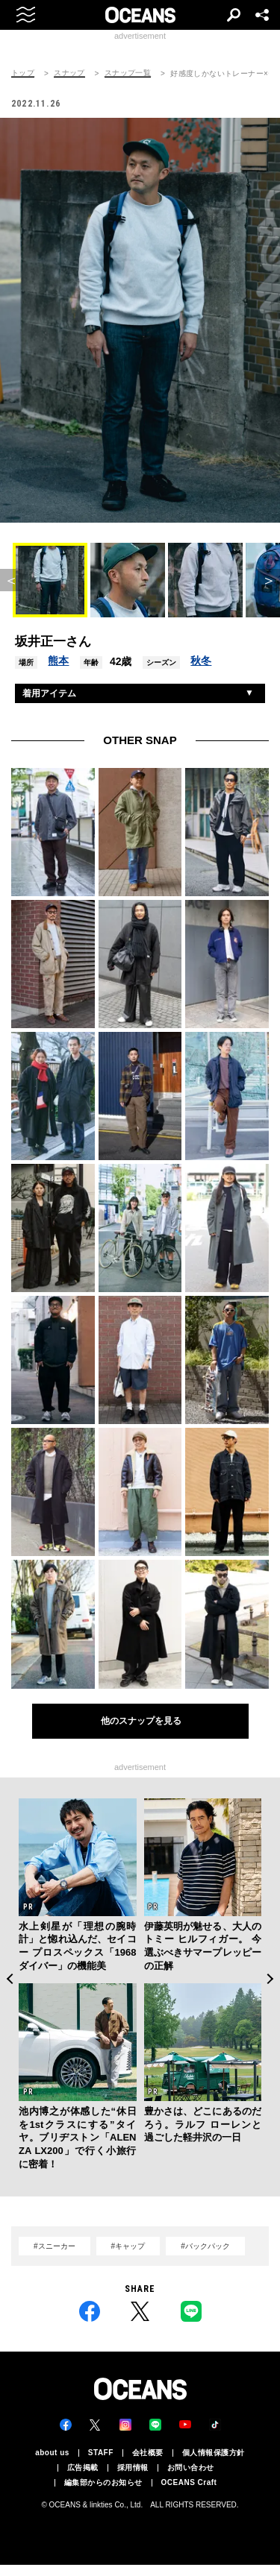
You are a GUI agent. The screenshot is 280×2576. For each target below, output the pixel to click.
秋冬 (200, 660)
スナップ (69, 73)
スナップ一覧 (128, 73)
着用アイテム (49, 693)
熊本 (58, 660)
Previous (9, 1978)
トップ (22, 73)
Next (270, 1978)
